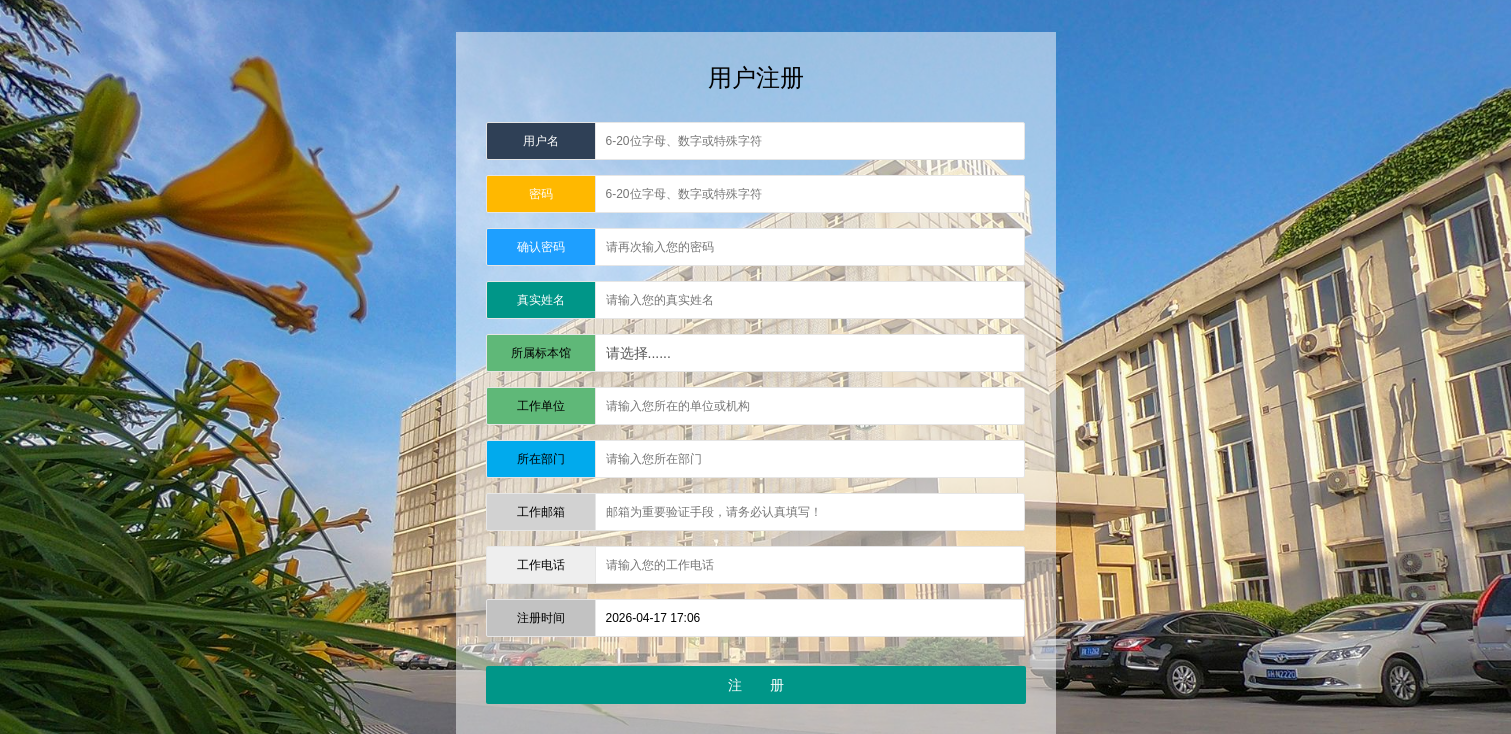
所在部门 (541, 459)
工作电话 (541, 565)
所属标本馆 (541, 353)
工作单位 (541, 406)
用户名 (541, 141)
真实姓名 (541, 300)
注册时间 (541, 618)
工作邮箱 (541, 512)
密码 (541, 194)
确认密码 (541, 247)
